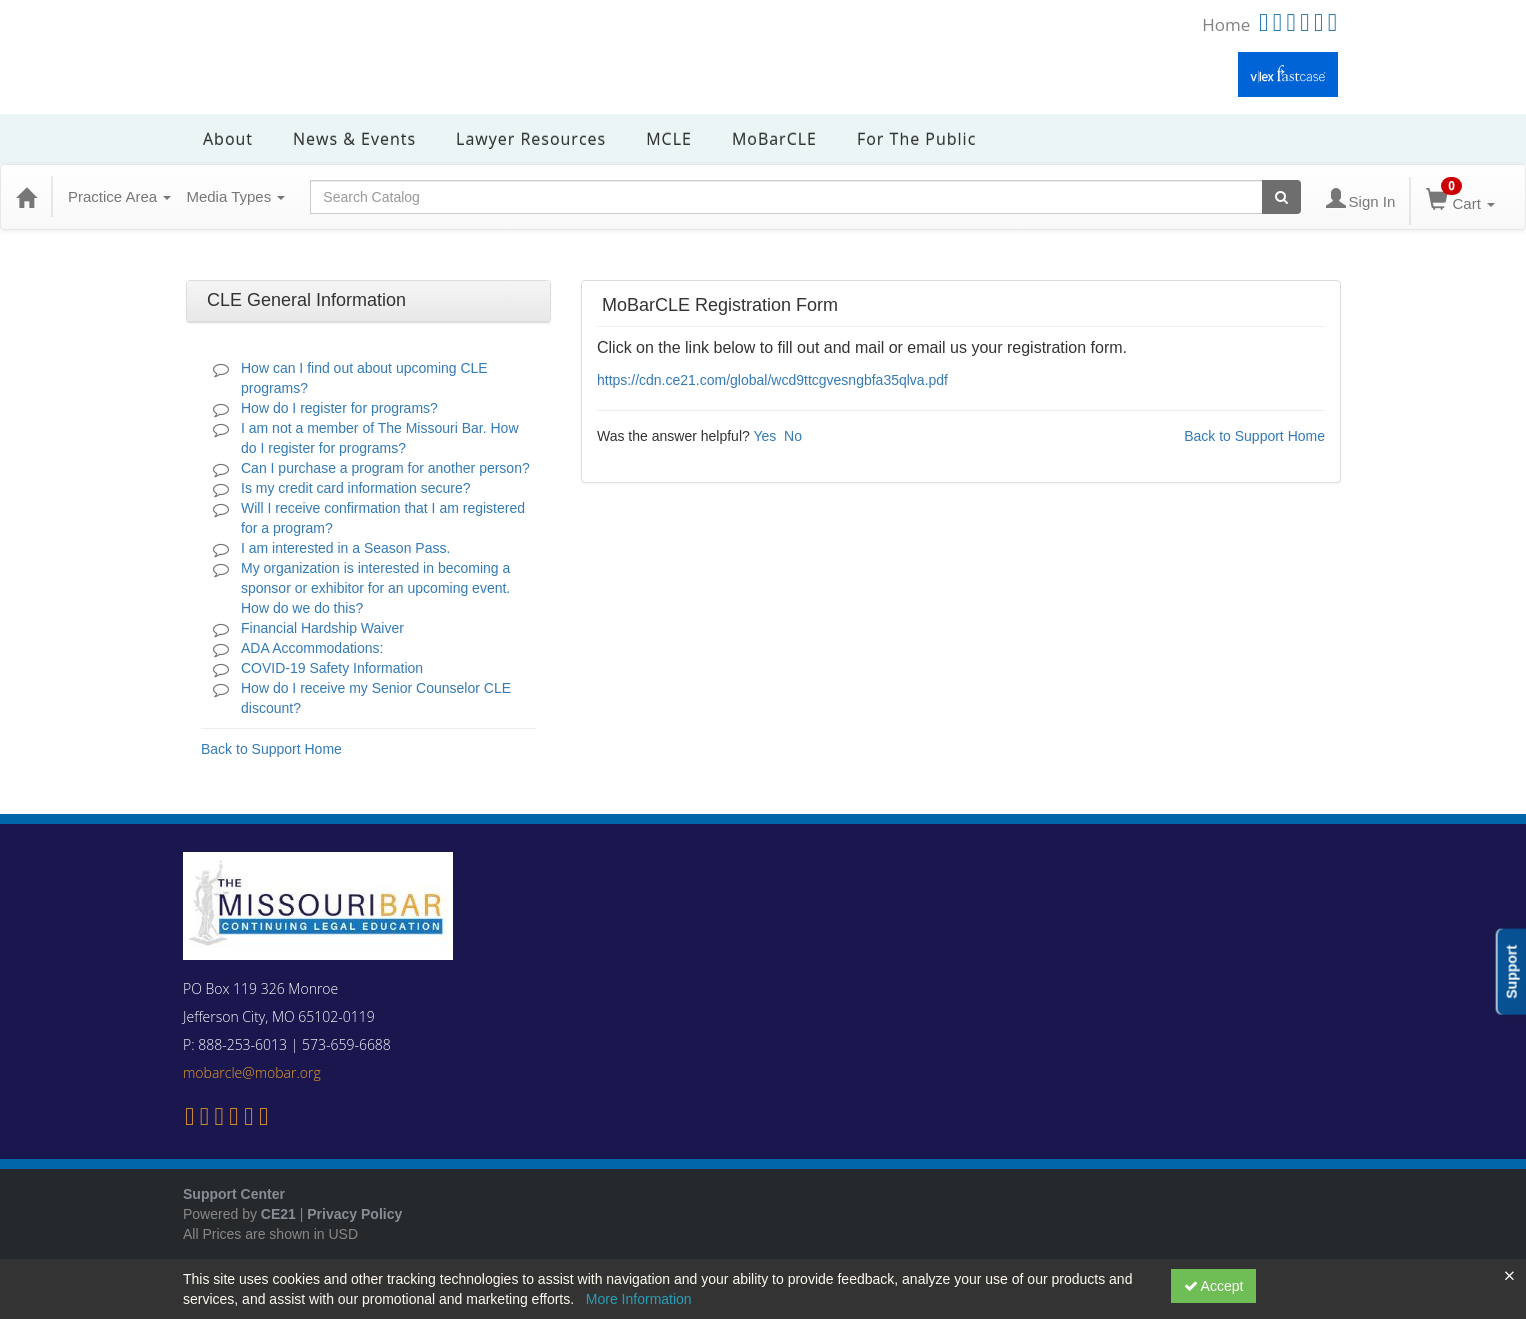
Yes (764, 436)
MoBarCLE (774, 139)
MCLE (669, 139)
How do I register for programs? (339, 408)
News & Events (354, 139)
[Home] (26, 197)
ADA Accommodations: (312, 648)
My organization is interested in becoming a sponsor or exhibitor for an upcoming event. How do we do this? (375, 588)
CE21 (278, 1214)
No (793, 436)
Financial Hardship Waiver (322, 628)
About (228, 139)
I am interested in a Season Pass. (345, 548)
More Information (639, 1299)
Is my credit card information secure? (356, 488)
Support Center (234, 1194)
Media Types (235, 196)
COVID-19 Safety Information (332, 668)
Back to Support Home (271, 749)
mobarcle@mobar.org (252, 1072)
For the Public (916, 139)
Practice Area (119, 196)
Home (1226, 24)
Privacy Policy (354, 1214)
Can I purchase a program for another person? (385, 468)
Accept (1214, 1286)
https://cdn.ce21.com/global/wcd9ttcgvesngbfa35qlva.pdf (772, 380)
